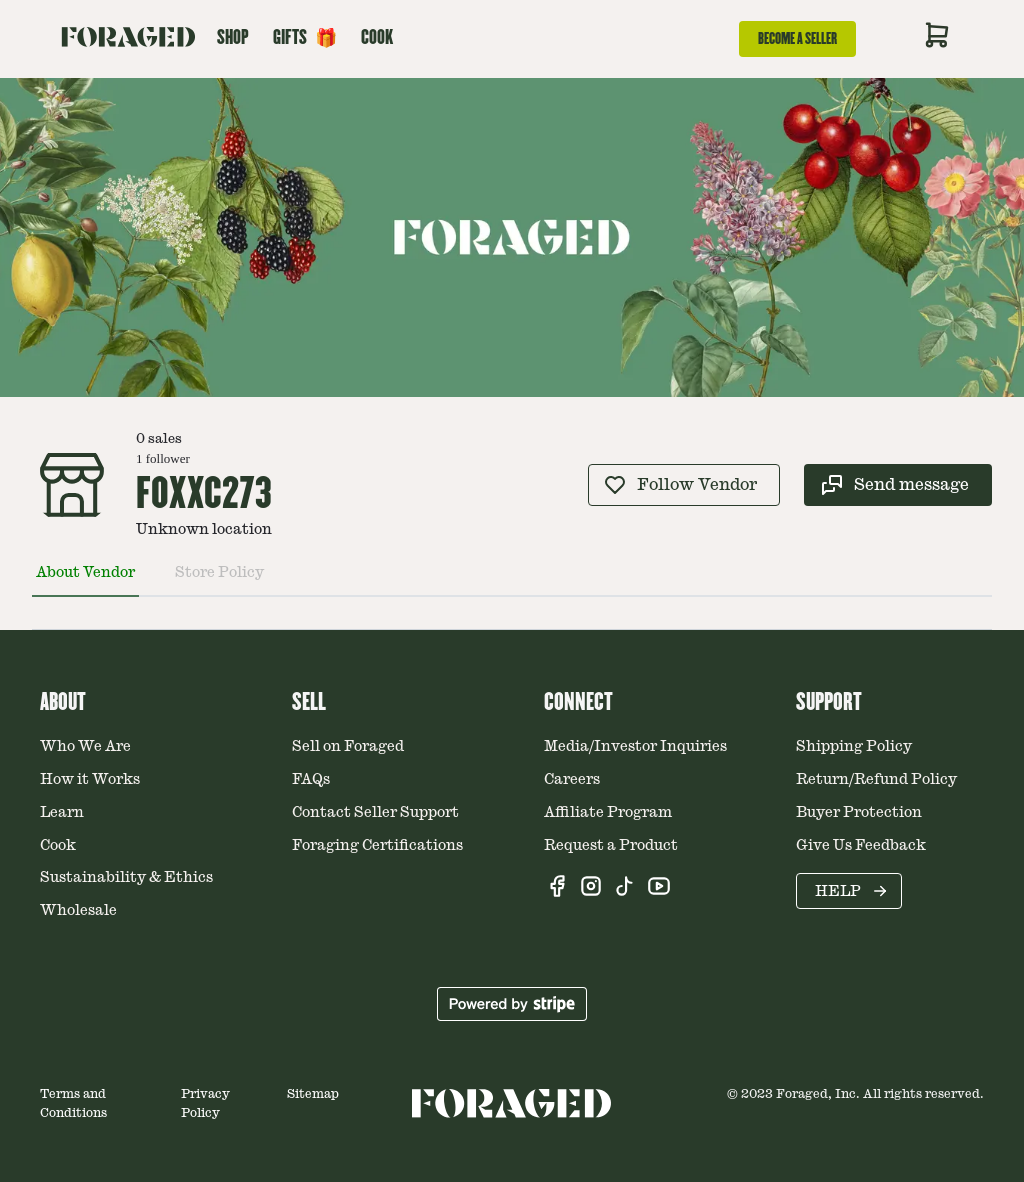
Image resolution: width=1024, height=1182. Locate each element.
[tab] (85, 581)
